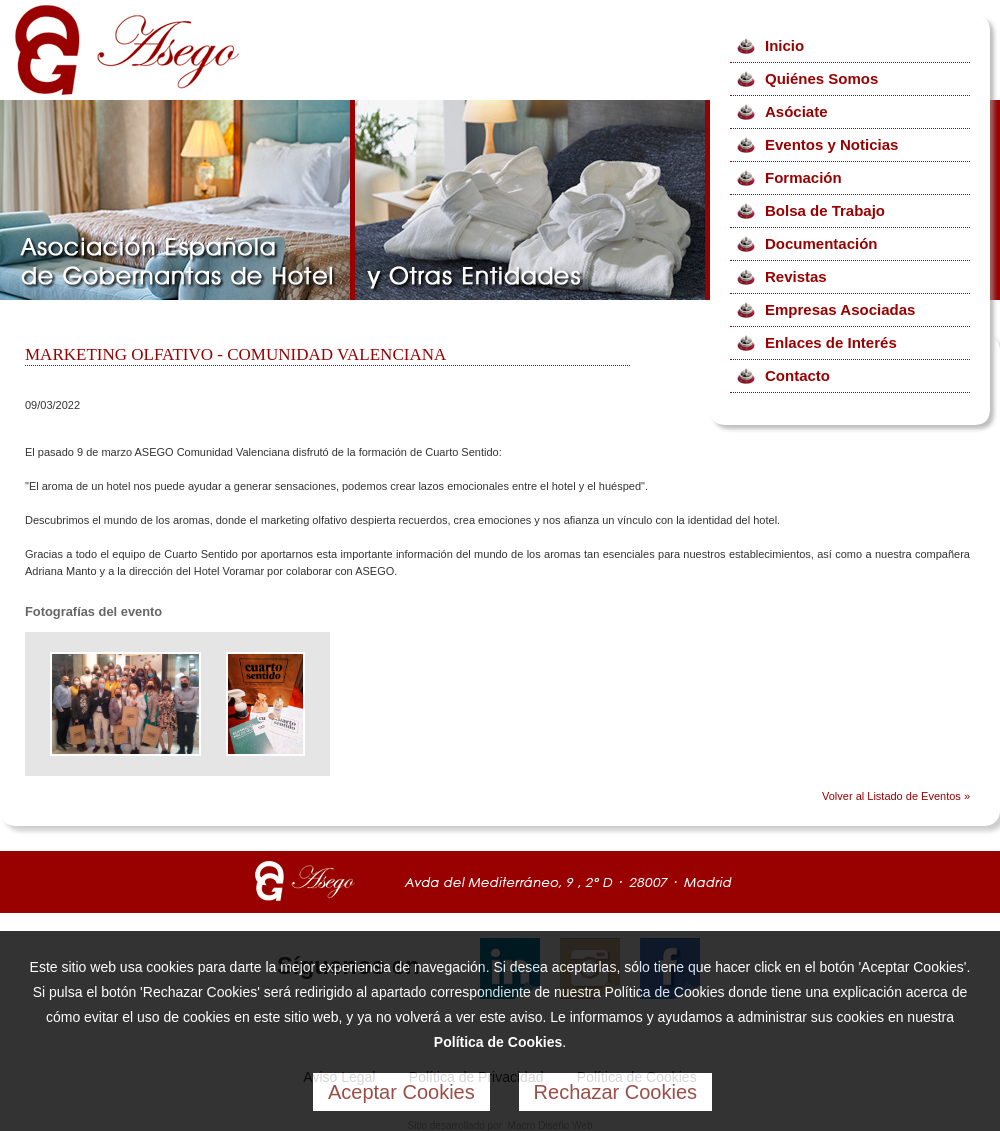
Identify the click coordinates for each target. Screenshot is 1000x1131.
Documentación (821, 243)
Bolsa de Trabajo (825, 210)
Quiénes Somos (821, 78)
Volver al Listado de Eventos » (896, 796)
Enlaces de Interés (831, 342)
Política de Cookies (498, 1042)
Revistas (796, 276)
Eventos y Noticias (831, 144)
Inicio (784, 45)
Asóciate (796, 111)
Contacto (797, 375)
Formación (803, 177)
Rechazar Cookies (615, 1092)
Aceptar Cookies (401, 1092)
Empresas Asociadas (840, 309)
